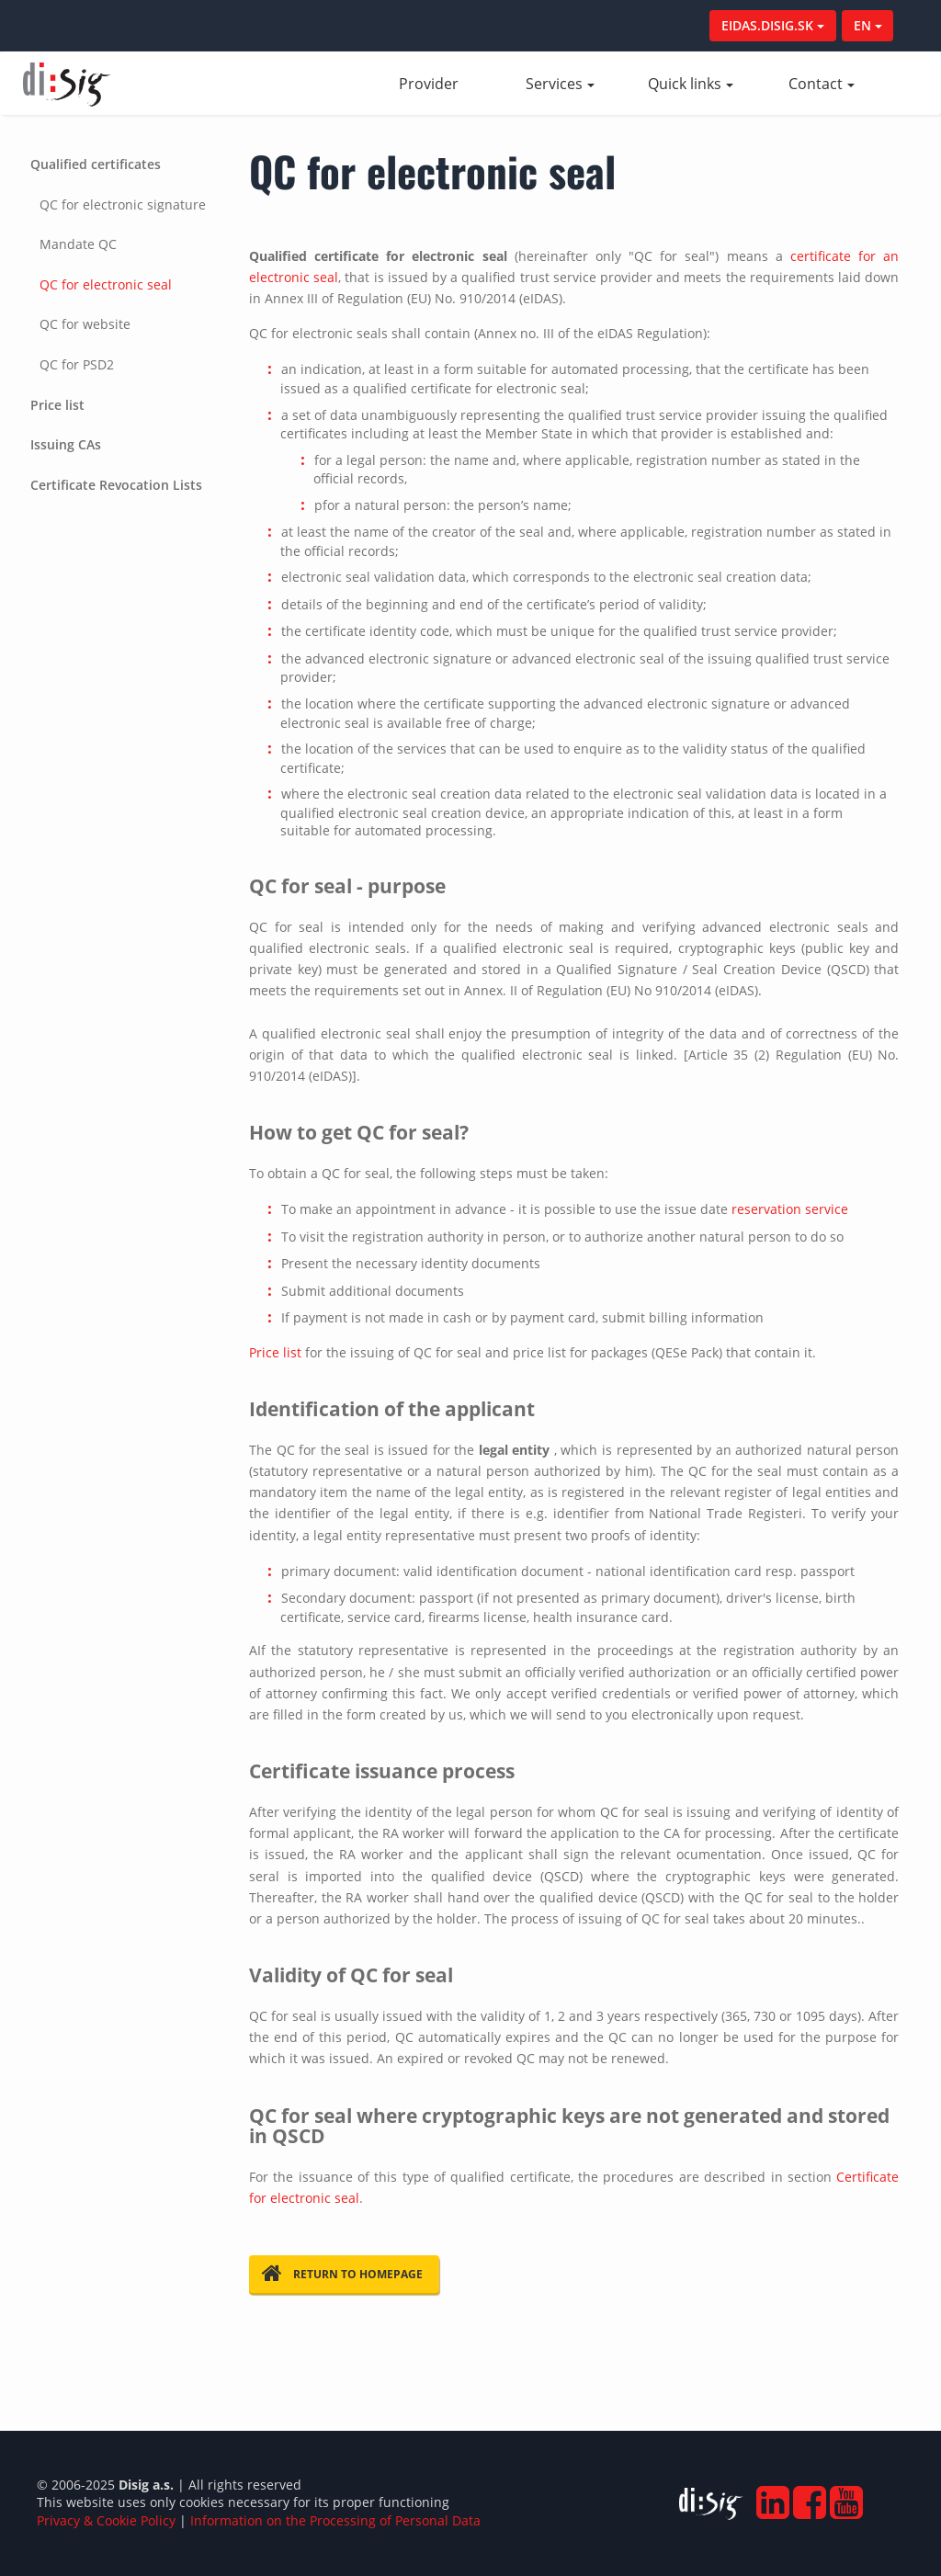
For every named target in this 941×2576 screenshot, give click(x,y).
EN (868, 25)
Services (560, 84)
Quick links (690, 84)
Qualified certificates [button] (95, 164)
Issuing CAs (65, 444)
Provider (446, 84)
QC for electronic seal (106, 284)
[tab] (122, 264)
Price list (57, 405)
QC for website (85, 324)
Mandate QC (78, 244)
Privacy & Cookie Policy (106, 2520)
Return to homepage (342, 2274)
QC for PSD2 (77, 364)
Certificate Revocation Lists (116, 485)
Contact (821, 84)
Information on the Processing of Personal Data (335, 2520)
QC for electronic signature (123, 204)
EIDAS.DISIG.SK (772, 25)
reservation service (789, 1209)
